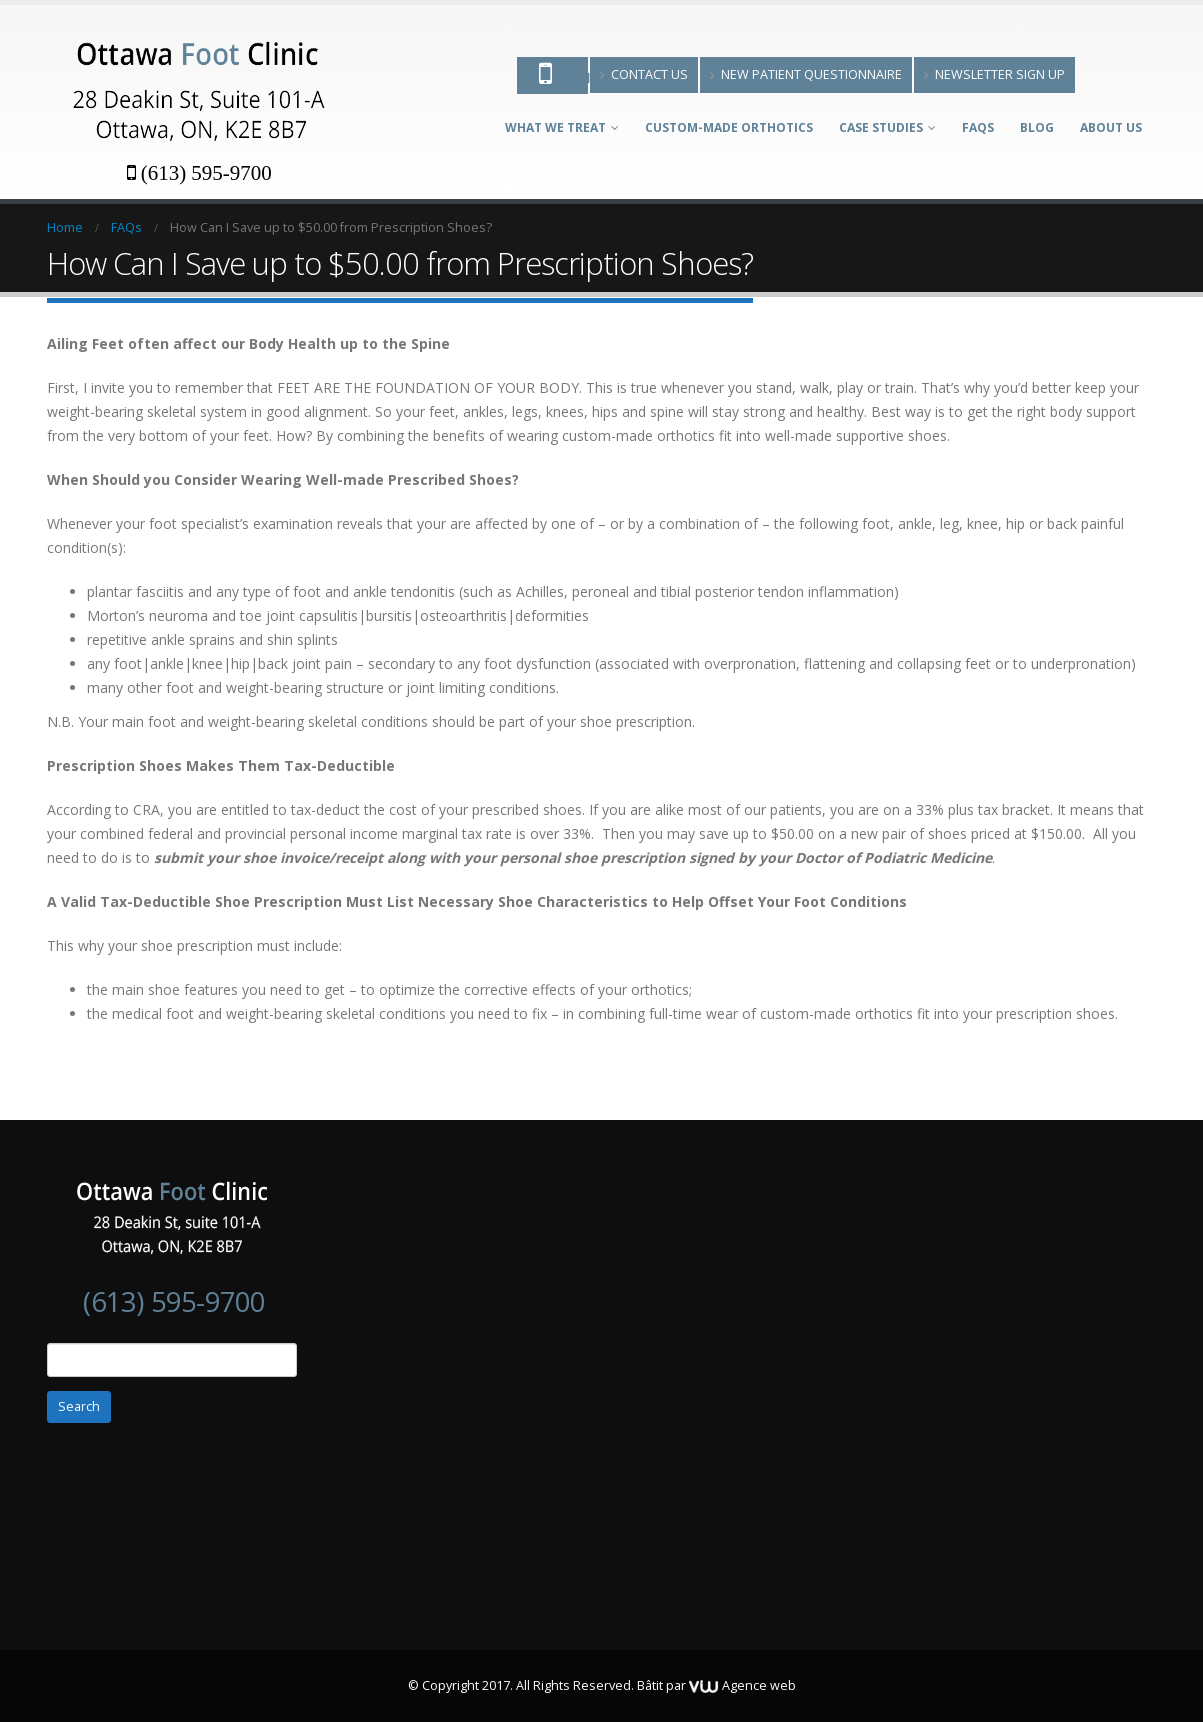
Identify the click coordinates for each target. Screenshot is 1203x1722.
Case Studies (881, 127)
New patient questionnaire (806, 74)
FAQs (978, 127)
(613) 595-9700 (199, 172)
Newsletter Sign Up (994, 74)
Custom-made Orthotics (729, 127)
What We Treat (555, 127)
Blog (1037, 127)
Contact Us (644, 74)
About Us (1111, 127)
